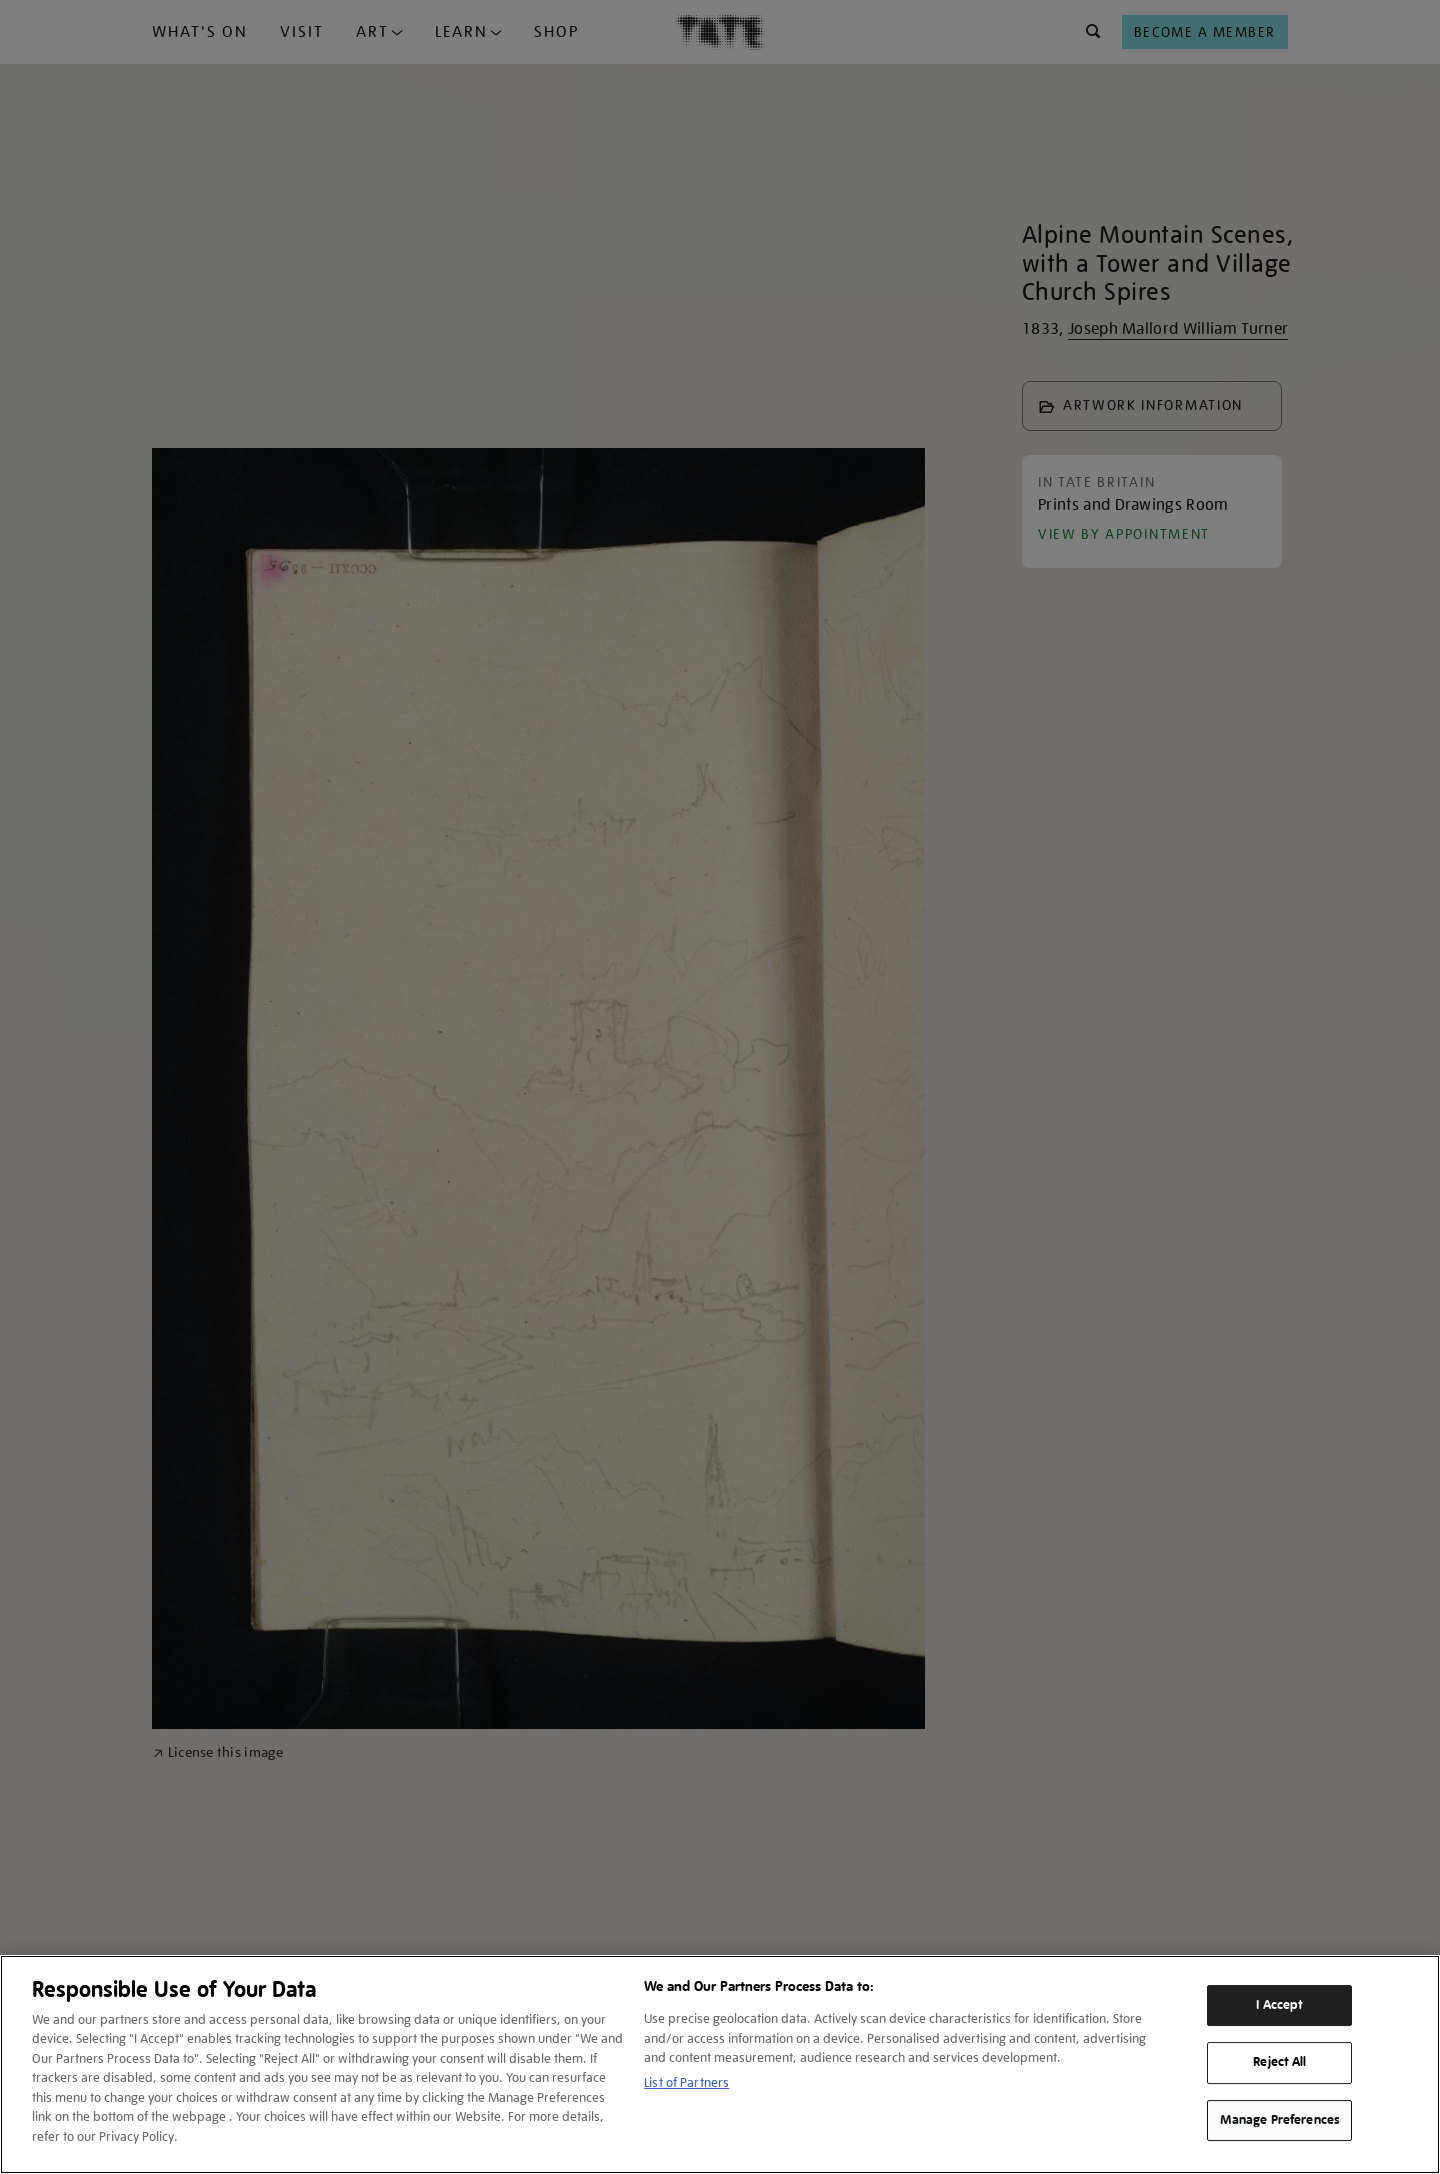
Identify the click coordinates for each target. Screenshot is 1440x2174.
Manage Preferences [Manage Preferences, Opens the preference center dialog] (1280, 2120)
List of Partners (686, 2082)
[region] (720, 2064)
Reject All (1279, 2062)
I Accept (1279, 2005)
